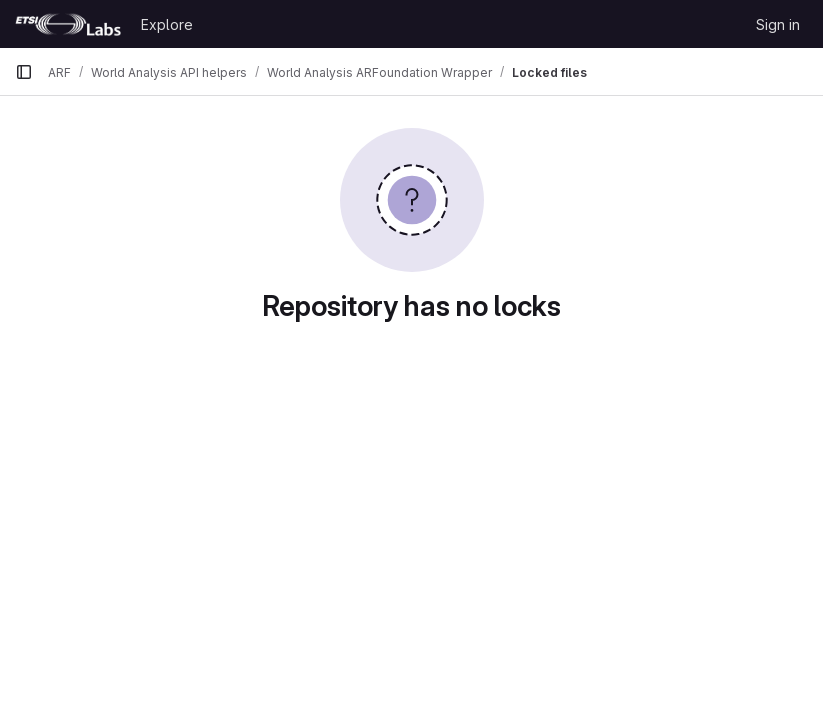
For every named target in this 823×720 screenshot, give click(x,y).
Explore (167, 24)
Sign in (778, 24)
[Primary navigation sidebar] (24, 72)
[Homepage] (68, 24)
